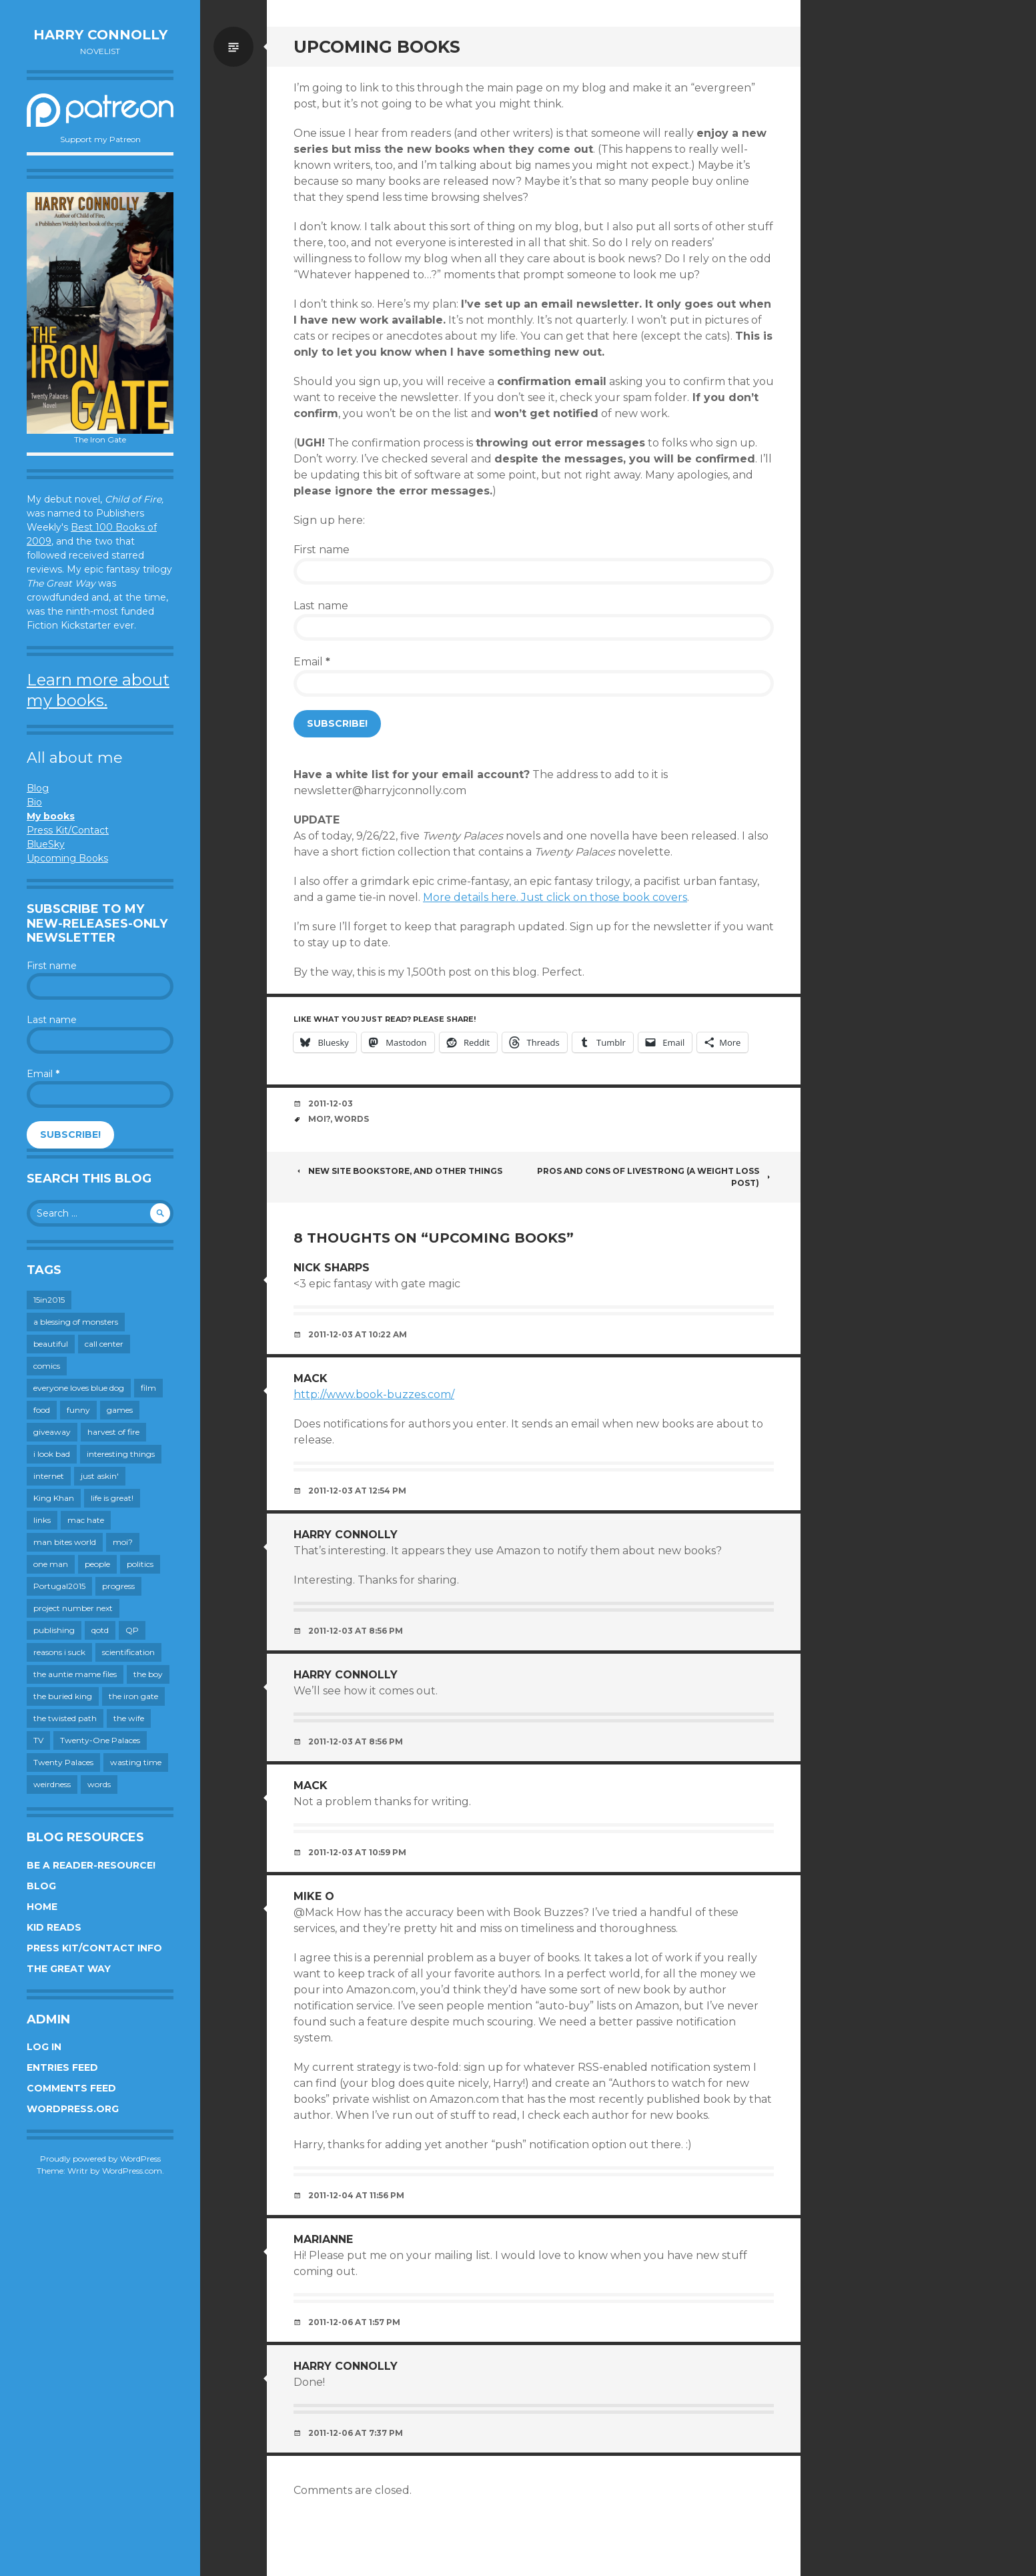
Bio (34, 802)
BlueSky (46, 844)
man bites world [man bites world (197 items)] (64, 1542)
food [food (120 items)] (41, 1410)
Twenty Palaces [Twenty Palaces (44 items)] (63, 1762)
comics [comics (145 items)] (46, 1366)
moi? (319, 1119)
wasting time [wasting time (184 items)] (135, 1762)
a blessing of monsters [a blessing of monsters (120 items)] (75, 1322)
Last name (52, 1020)
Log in (44, 2047)
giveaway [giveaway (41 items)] (52, 1432)
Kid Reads (54, 1927)
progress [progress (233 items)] (118, 1586)
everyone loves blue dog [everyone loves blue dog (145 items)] (78, 1388)
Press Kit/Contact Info (94, 1948)
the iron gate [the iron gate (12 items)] (133, 1696)
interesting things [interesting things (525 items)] (121, 1454)
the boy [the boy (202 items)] (148, 1674)
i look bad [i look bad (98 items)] (51, 1454)
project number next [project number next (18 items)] (73, 1608)
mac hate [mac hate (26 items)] (85, 1520)
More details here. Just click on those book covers (555, 897)
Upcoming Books (67, 858)
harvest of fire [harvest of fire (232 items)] (113, 1432)
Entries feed (62, 2067)
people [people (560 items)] (97, 1564)
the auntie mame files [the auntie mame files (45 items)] (75, 1674)
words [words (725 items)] (99, 1784)
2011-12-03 (330, 1103)
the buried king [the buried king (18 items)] (62, 1696)
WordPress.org (73, 2109)
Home (42, 1907)
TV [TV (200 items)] (38, 1740)
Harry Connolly (100, 35)
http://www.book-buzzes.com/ (374, 1394)
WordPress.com (132, 2171)
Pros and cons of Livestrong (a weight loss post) (655, 1177)
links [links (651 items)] (42, 1520)
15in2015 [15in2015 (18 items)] (49, 1300)
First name (52, 966)
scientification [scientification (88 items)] (128, 1652)
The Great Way (69, 1969)
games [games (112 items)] (120, 1410)
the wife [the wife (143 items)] (128, 1718)
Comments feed (71, 2088)
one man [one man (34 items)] (50, 1564)
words (351, 1119)
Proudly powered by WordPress (100, 2159)
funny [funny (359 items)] (78, 1410)
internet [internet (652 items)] (48, 1476)
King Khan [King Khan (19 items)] (53, 1498)
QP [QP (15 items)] (132, 1630)
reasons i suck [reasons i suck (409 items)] (59, 1652)
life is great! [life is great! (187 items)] (112, 1498)
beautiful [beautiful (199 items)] (50, 1344)
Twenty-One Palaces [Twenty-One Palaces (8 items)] (100, 1740)
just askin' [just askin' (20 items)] (100, 1476)
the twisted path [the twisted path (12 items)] (65, 1718)
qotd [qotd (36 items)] (100, 1630)
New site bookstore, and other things (398, 1171)
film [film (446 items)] (148, 1388)
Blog (38, 788)
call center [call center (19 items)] (104, 1344)
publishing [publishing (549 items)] (54, 1630)
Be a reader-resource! (91, 1865)
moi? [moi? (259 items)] (123, 1542)
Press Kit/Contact (68, 830)
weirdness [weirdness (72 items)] (52, 1784)
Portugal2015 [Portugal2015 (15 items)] (59, 1586)
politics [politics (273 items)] (140, 1564)
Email (43, 1074)
